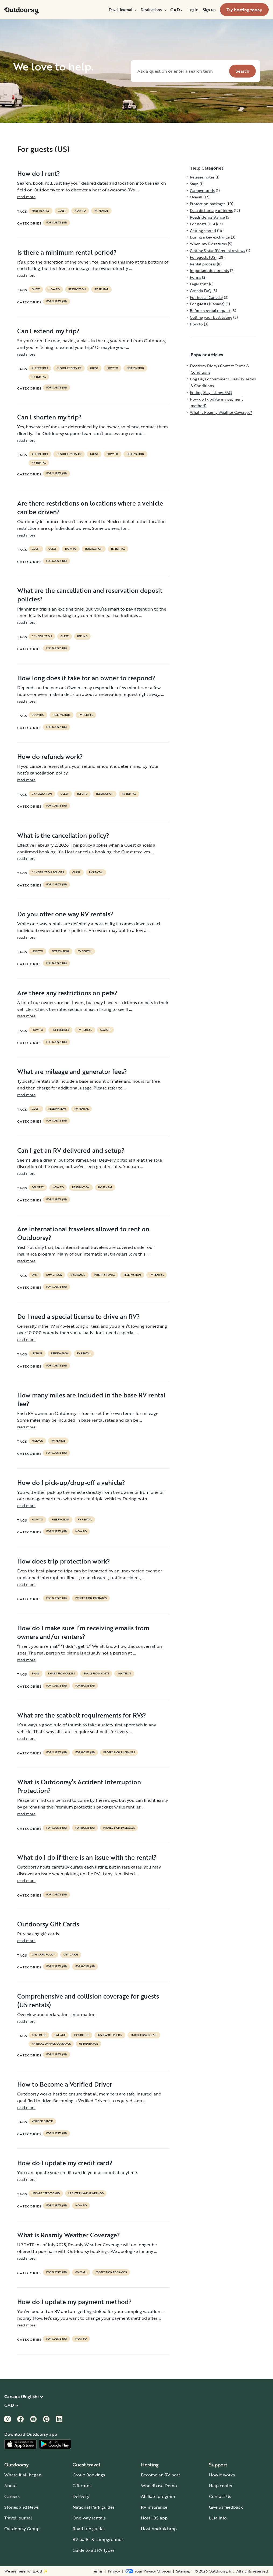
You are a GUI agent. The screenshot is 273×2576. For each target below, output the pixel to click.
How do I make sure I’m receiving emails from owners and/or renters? (83, 1632)
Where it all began (22, 2475)
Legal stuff (199, 284)
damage (60, 2035)
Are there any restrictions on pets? (67, 992)
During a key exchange (210, 237)
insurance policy (110, 2035)
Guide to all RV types (94, 2550)
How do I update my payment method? (74, 2301)
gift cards (70, 1954)
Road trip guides (89, 2528)
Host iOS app (154, 2518)
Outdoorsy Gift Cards (48, 1924)
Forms (195, 277)
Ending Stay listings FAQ (211, 392)
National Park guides (94, 2507)
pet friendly (60, 1030)
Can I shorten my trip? (49, 417)
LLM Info (218, 2518)
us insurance (88, 2043)
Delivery (81, 2496)
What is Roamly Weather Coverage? (68, 2234)
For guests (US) (56, 222)
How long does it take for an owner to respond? (86, 677)
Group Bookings (89, 2475)
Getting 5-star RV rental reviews (217, 250)
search (105, 1030)
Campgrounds (202, 190)
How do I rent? (38, 173)
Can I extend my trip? (48, 330)
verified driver (42, 2121)
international (104, 1275)
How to (80, 210)
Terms (97, 2571)
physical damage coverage (51, 2043)
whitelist (124, 1673)
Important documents (209, 270)
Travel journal (18, 2518)
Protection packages (91, 1598)
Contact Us (220, 2496)
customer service (68, 368)
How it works (222, 2475)
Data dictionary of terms (211, 210)
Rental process (203, 264)
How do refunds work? (50, 756)
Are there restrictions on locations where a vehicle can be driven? (90, 507)
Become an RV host (160, 2475)
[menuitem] (122, 9)
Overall (81, 2272)
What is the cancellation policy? (63, 835)
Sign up (209, 9)
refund (82, 636)
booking (38, 715)
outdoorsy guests (144, 2035)
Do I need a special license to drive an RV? (78, 1316)
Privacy (114, 2571)
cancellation (42, 636)
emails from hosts (96, 1673)
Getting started (203, 230)
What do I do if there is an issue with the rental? (87, 1857)
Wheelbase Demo (159, 2485)
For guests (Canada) (207, 304)
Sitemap (183, 2571)
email (35, 1673)
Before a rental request (210, 310)
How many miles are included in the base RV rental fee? (91, 1399)
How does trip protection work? (63, 1561)
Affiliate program (158, 2496)
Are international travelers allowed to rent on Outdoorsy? (83, 1233)
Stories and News (21, 2507)
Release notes (202, 177)
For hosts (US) (85, 1685)
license (37, 1353)
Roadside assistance (207, 217)
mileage (37, 1440)
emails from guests (61, 1673)
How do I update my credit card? (64, 2162)
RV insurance (154, 2507)
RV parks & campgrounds (98, 2539)
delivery (38, 1187)
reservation (77, 289)
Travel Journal (122, 9)
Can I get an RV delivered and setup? (71, 1150)
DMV (34, 1275)
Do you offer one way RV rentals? (65, 914)
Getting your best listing (211, 317)
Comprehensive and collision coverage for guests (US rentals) (88, 2000)
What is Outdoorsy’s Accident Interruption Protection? (79, 1786)
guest (62, 210)
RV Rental (101, 210)
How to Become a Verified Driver (64, 2084)
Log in (193, 9)
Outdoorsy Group (22, 2528)
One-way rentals (89, 2518)
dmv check (54, 1275)
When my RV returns (208, 244)
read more (26, 196)
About (10, 2485)
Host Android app (159, 2528)
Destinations (153, 9)
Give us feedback (226, 2507)
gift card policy (43, 1954)
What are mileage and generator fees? (72, 1071)
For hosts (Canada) (206, 297)
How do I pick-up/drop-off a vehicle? (71, 1482)
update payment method (86, 2193)
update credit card (45, 2193)
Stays (194, 184)
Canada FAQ (200, 290)
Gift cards (82, 2485)
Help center (221, 2485)
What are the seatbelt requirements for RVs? (81, 1715)
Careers (12, 2496)
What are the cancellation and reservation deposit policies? (89, 595)
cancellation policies (48, 872)
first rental (40, 210)
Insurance (77, 1275)
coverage (39, 2035)
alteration (40, 368)
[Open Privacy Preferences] (148, 2571)
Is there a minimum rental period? (67, 252)
